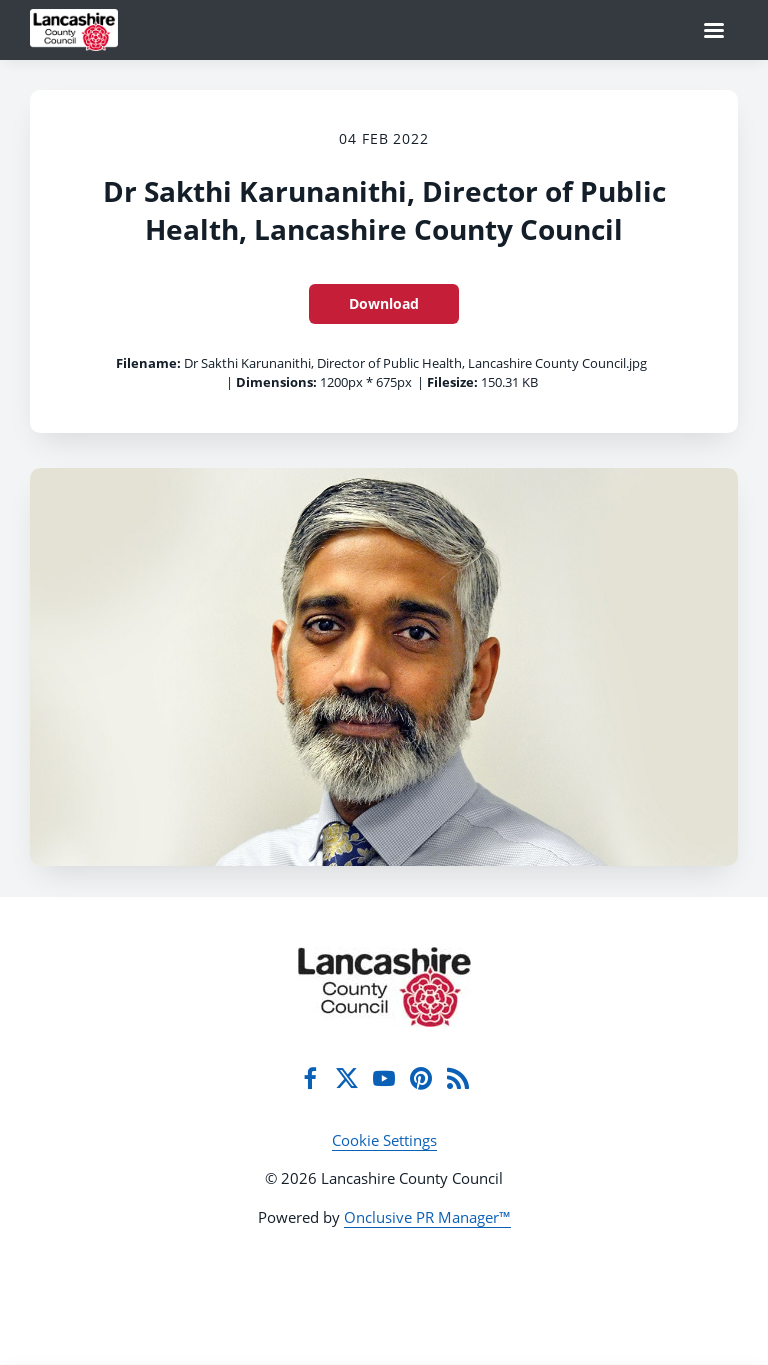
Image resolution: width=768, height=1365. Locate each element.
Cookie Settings (384, 1140)
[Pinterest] (421, 1078)
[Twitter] (347, 1078)
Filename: (148, 363)
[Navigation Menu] (714, 30)
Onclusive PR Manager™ (427, 1217)
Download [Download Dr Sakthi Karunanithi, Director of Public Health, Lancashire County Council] (384, 303)
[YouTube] (384, 1078)
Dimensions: (276, 382)
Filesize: (452, 382)
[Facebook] (310, 1078)
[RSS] (458, 1078)
